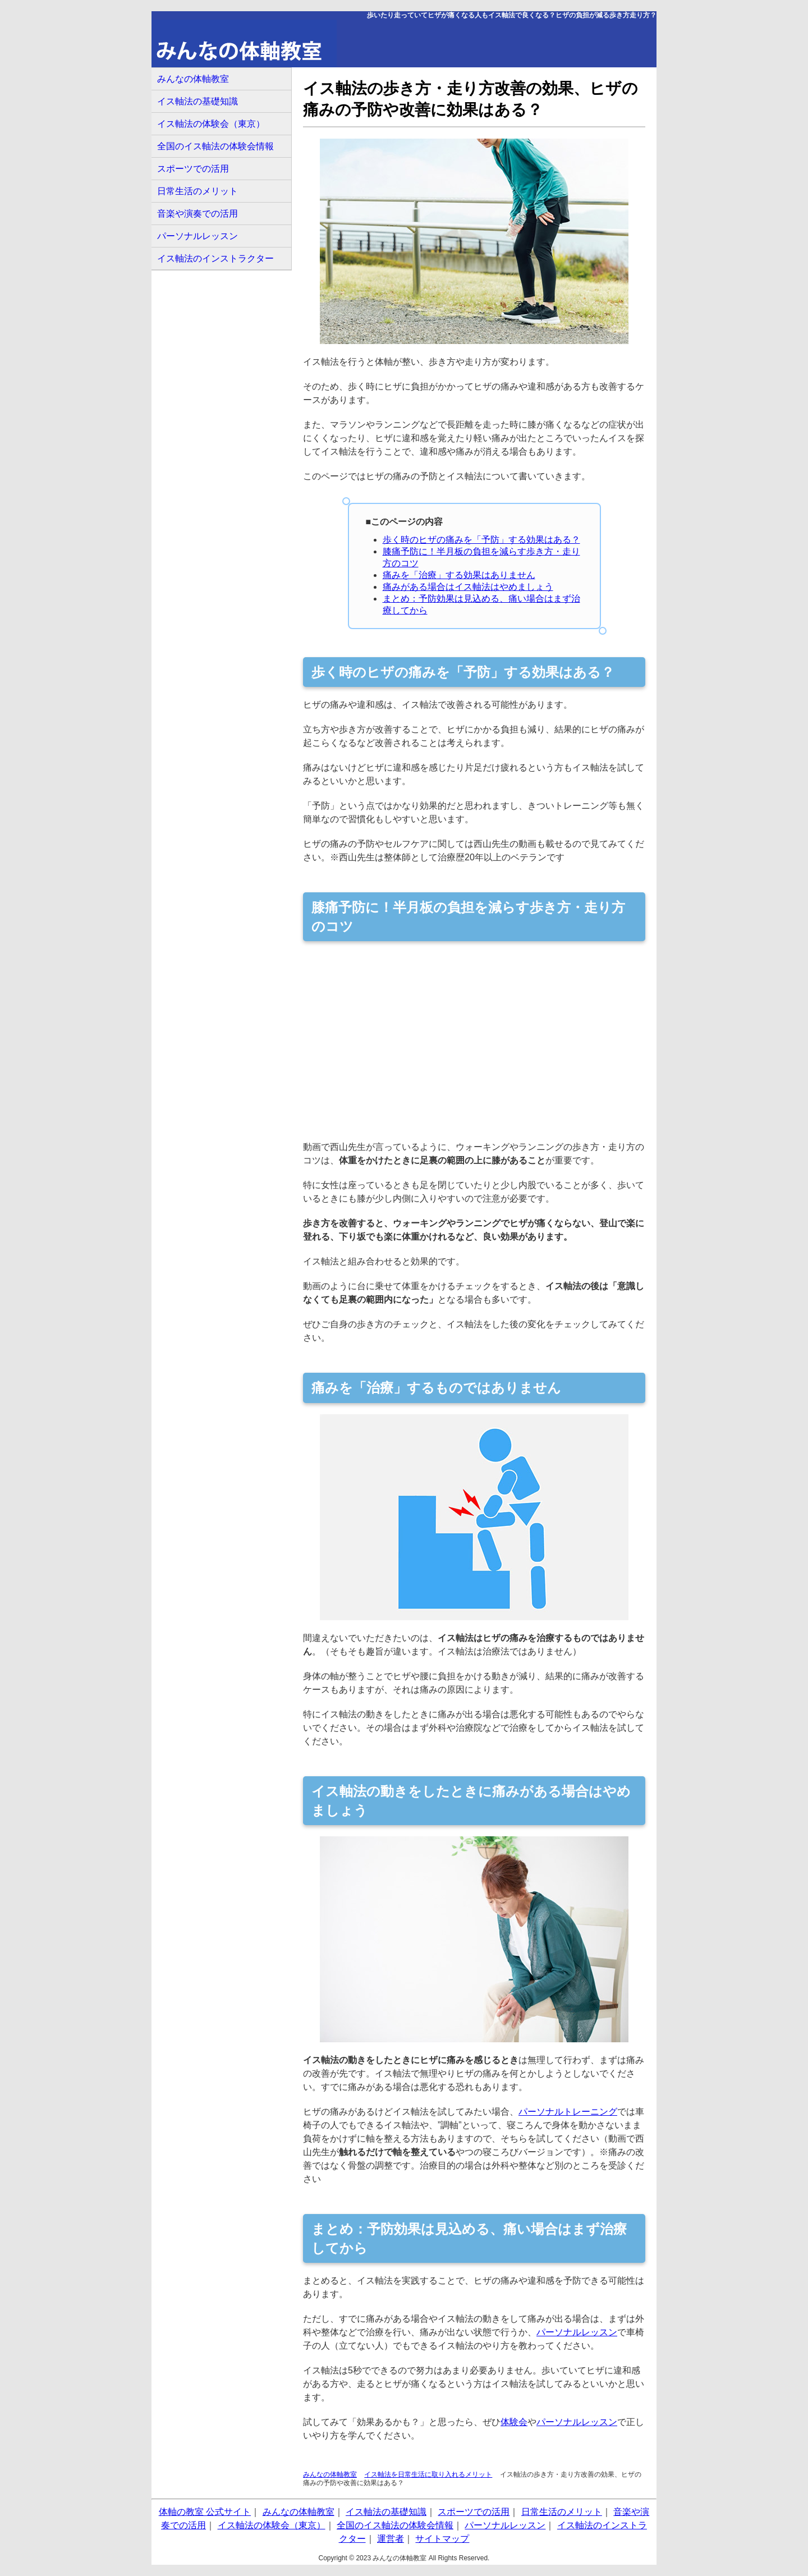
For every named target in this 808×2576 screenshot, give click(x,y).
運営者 (390, 2538)
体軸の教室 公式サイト (205, 2512)
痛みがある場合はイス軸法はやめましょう (468, 587)
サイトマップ (442, 2538)
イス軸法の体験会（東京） (211, 124)
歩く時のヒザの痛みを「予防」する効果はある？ (481, 539)
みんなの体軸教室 (330, 2474)
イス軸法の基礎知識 (197, 101)
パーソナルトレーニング (567, 2111)
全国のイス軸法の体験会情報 (215, 146)
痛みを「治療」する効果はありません (459, 575)
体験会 (514, 2422)
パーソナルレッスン (576, 2332)
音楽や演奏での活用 (197, 213)
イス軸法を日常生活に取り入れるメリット (428, 2474)
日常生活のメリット (197, 191)
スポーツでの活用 (193, 168)
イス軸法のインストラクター (215, 258)
